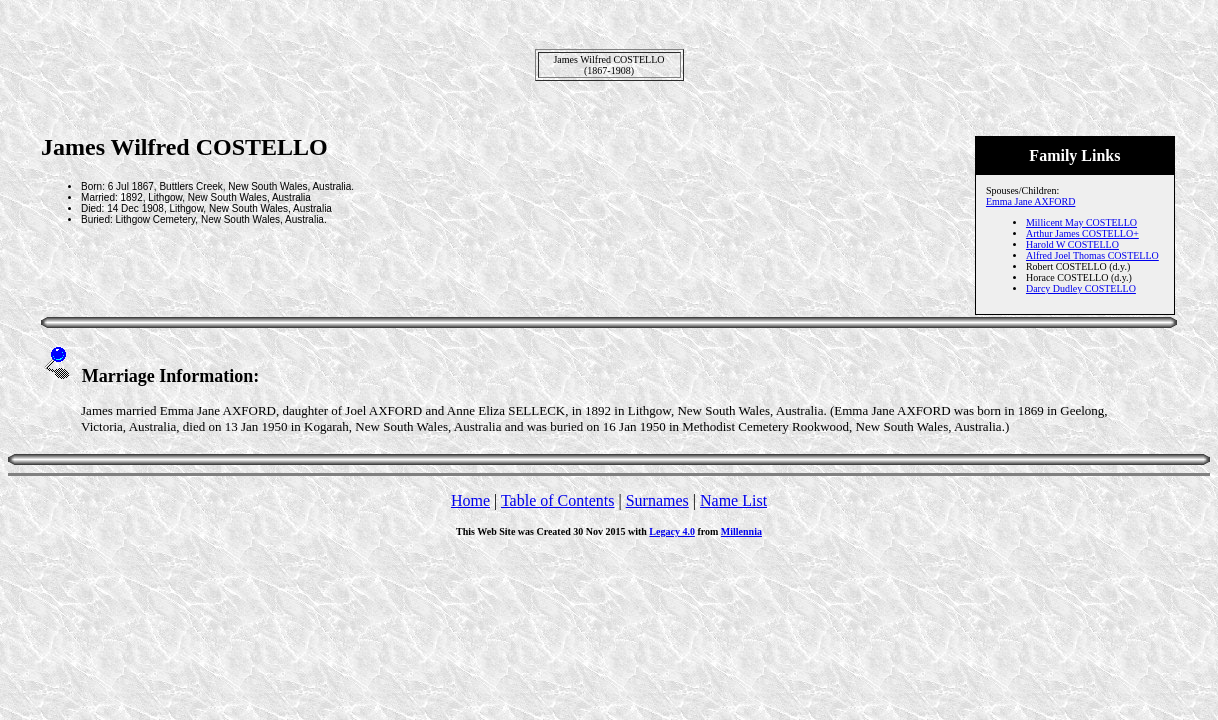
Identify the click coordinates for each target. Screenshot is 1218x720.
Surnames (657, 500)
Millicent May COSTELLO (1081, 222)
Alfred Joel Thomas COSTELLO (1092, 255)
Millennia (741, 531)
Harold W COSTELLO (1072, 244)
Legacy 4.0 (672, 531)
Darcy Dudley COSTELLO (1081, 288)
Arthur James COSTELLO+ (1082, 233)
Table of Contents (558, 500)
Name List (733, 500)
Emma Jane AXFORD (1030, 201)
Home (470, 500)
